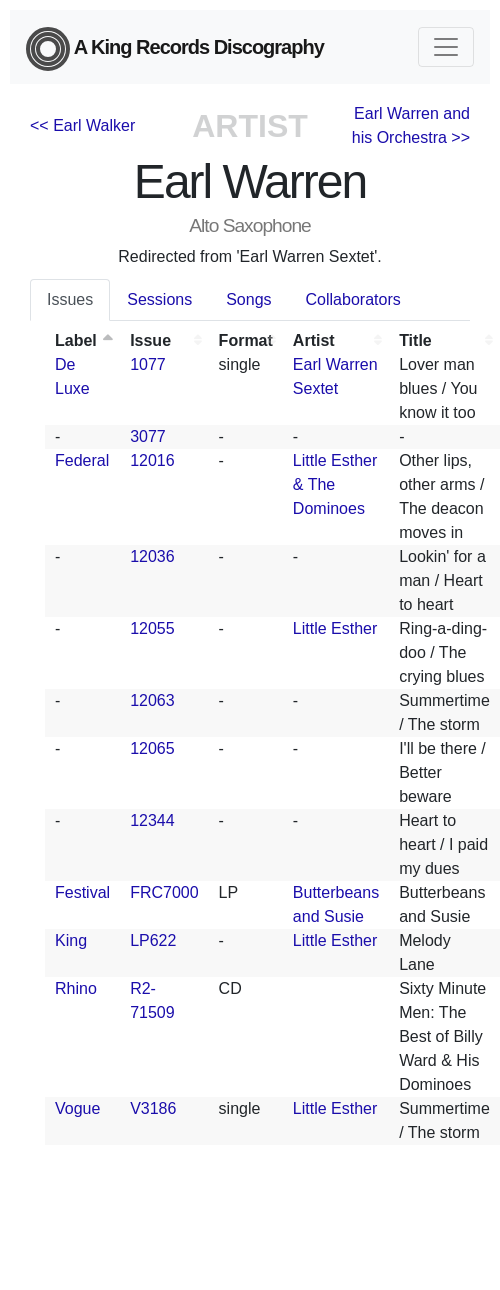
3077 (148, 436)
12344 (152, 820)
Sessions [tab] (159, 299)
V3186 (153, 1108)
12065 (152, 748)
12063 (152, 700)
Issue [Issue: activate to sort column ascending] (150, 340)
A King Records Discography (175, 49)
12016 (152, 460)
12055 (152, 628)
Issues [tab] (70, 299)
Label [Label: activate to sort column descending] (76, 340)
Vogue (77, 1108)
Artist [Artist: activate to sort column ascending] (314, 340)
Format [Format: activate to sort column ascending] (246, 340)
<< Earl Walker (82, 125)
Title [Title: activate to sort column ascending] (415, 340)
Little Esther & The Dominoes (335, 484)
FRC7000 (164, 892)
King (71, 940)
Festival (82, 892)
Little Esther (335, 628)
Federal (82, 460)
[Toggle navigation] (446, 47)
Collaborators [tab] (353, 299)
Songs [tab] (248, 299)
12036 (152, 556)
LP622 (153, 940)
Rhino (76, 988)
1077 (148, 364)
